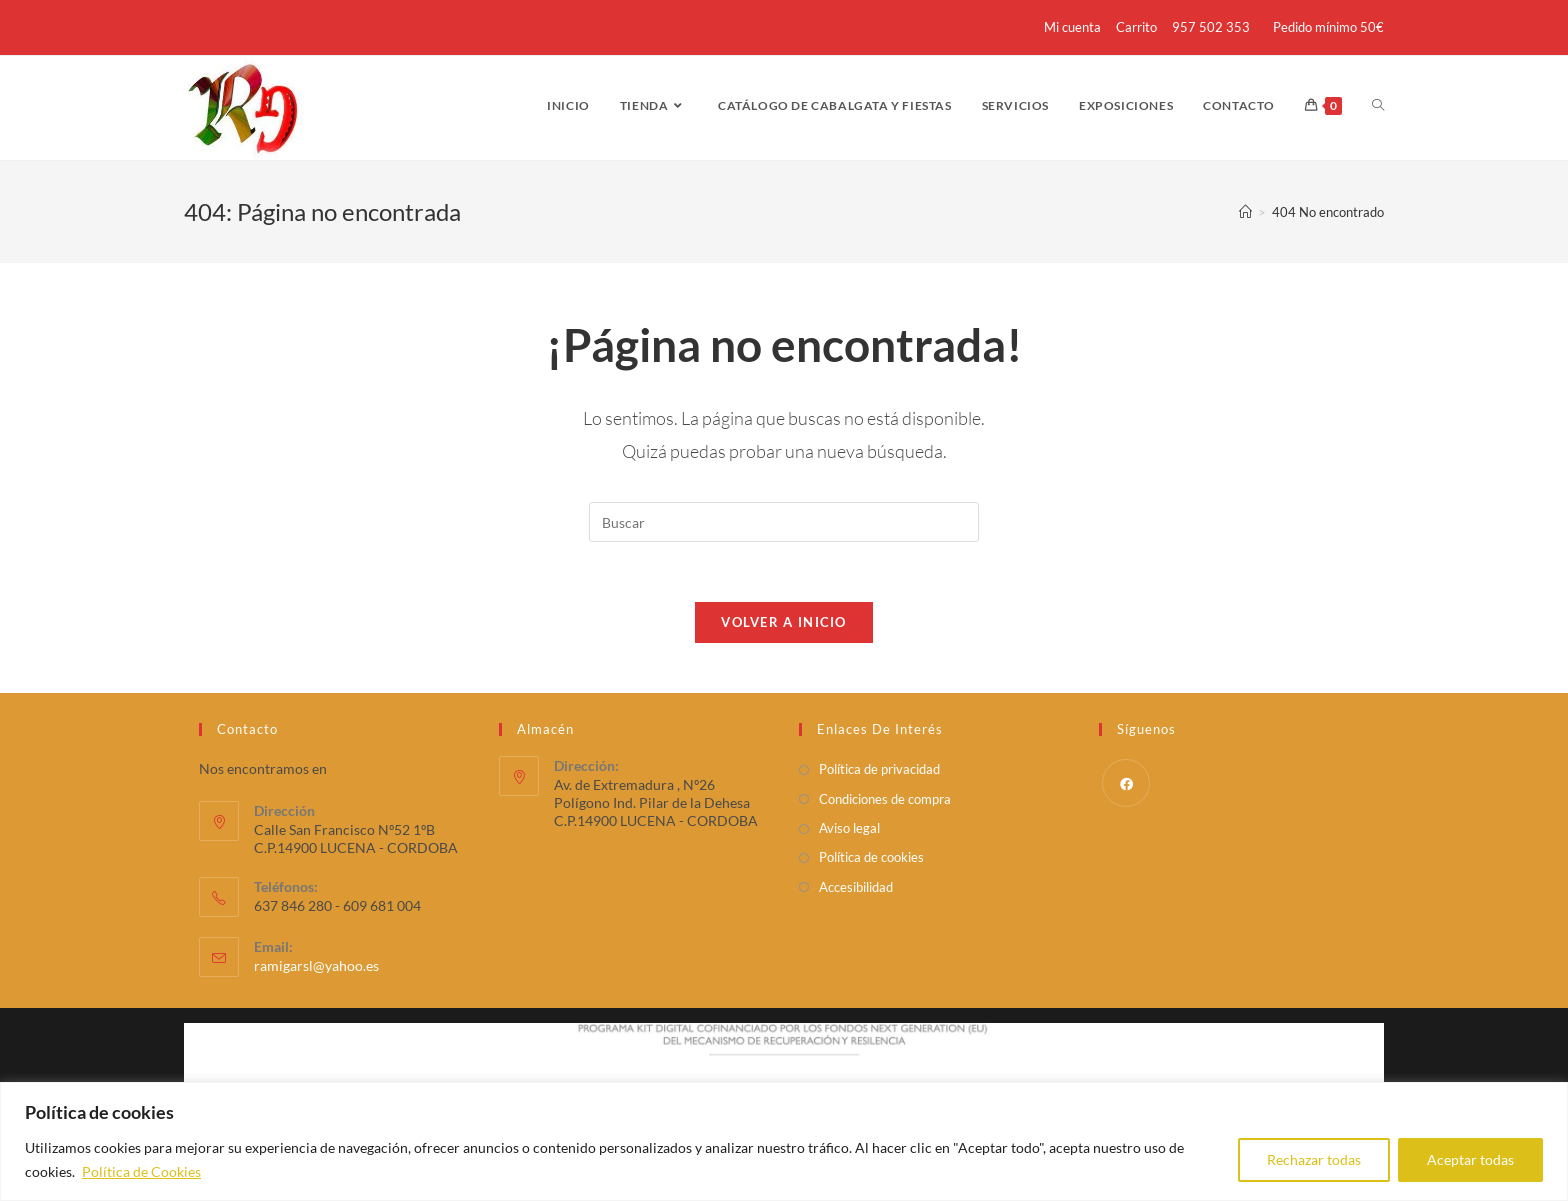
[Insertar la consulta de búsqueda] (784, 522)
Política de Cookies (141, 1171)
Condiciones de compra (885, 799)
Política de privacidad (879, 769)
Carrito (1136, 27)
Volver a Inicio (784, 622)
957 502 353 (1211, 27)
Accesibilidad (856, 887)
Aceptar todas (1470, 1159)
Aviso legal (849, 828)
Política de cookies (871, 857)
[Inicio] (1245, 212)
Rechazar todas (1314, 1159)
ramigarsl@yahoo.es (316, 965)
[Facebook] (1126, 783)
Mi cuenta (1072, 27)
